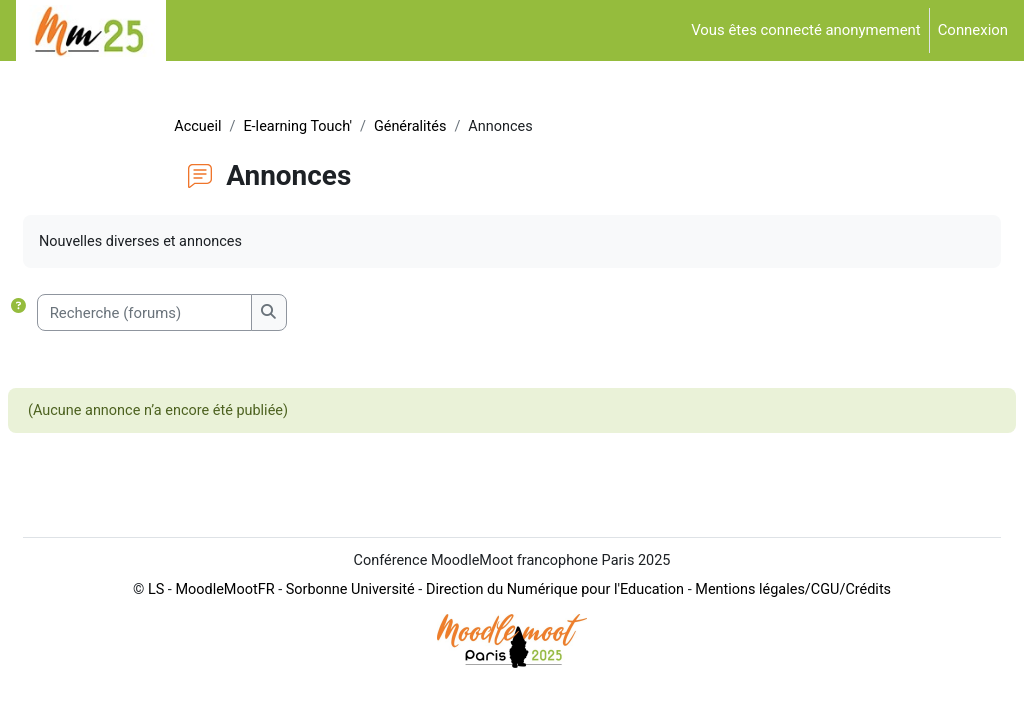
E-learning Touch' (307, 127)
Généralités (423, 127)
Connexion (973, 30)
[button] (38, 314)
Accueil (205, 127)
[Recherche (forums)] (160, 314)
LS (128, 625)
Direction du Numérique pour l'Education (540, 625)
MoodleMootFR (200, 625)
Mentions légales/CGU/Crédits (786, 625)
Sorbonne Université (329, 625)
